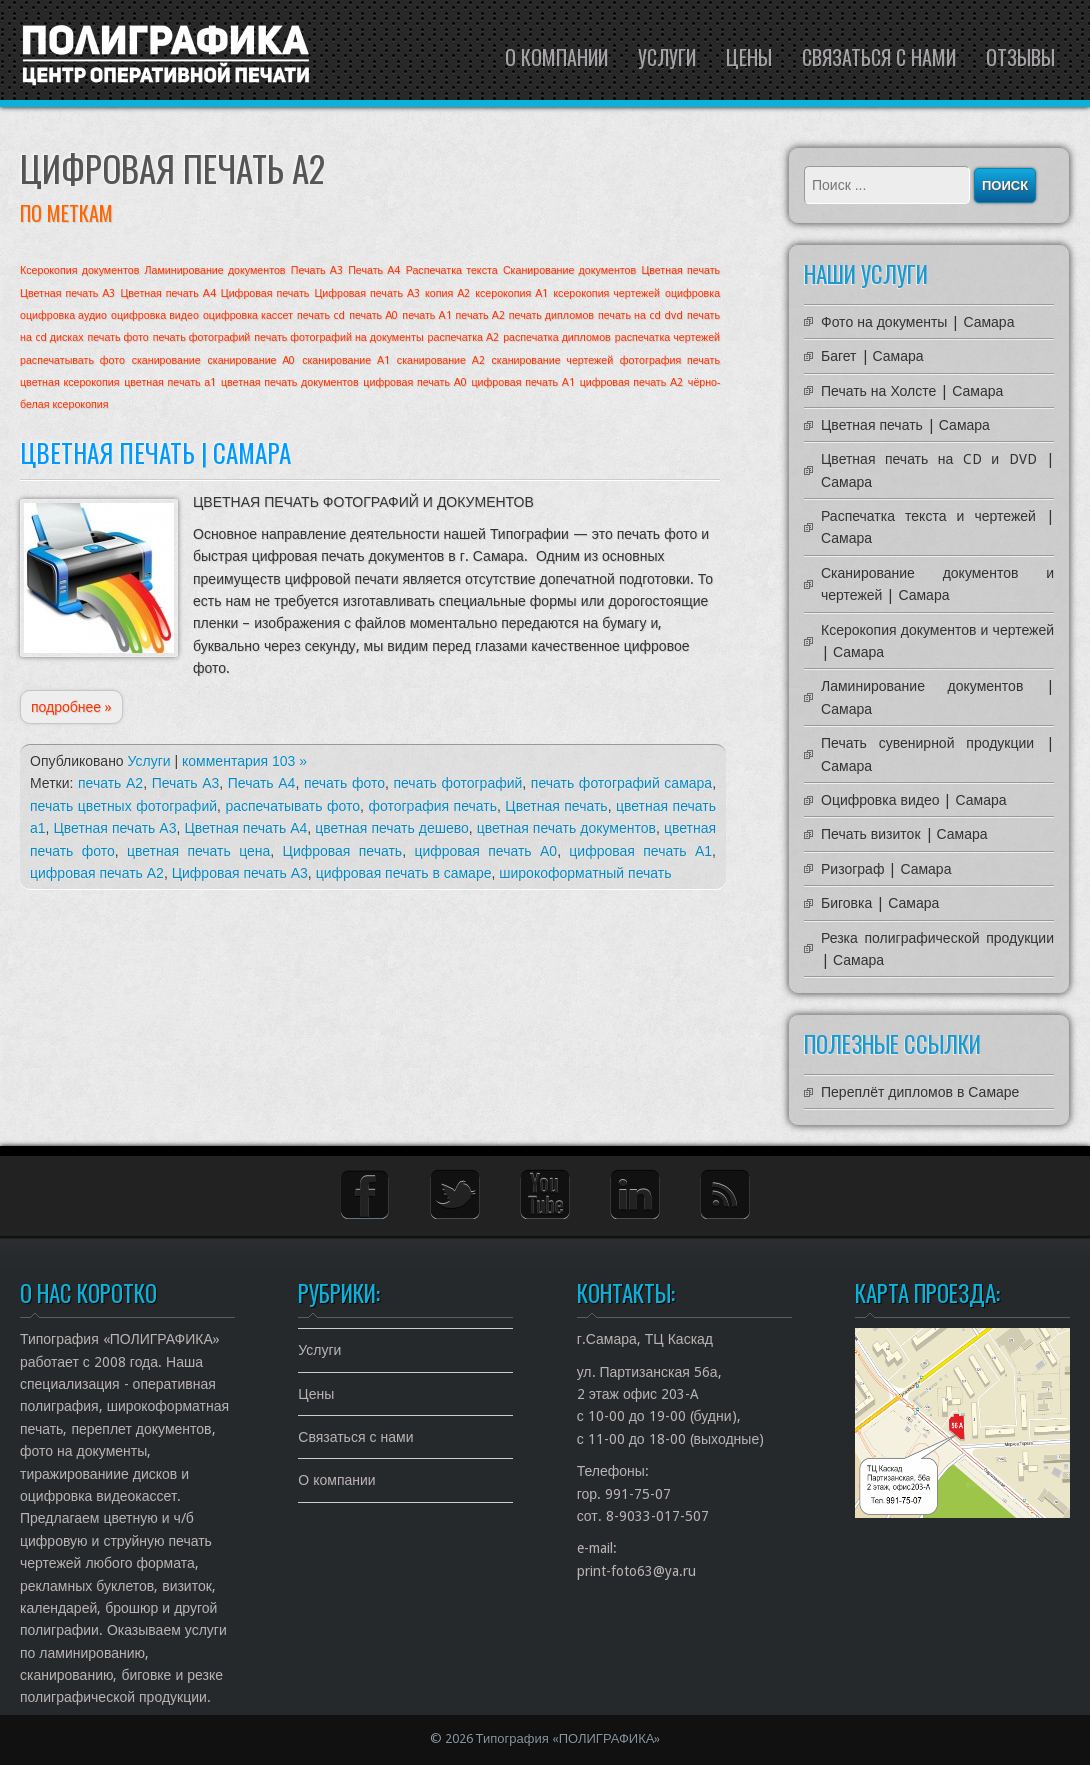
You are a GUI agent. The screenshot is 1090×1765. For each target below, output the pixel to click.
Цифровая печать (343, 851)
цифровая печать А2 (97, 873)
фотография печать (432, 806)
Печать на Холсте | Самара (912, 391)
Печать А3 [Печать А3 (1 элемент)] (317, 270)
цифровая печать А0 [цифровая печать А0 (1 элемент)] (414, 382)
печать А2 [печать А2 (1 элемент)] (480, 315)
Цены (749, 57)
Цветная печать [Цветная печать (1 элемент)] (680, 270)
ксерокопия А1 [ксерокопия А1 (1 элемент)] (511, 293)
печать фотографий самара (621, 783)
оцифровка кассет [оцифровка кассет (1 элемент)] (248, 315)
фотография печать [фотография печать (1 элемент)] (670, 360)
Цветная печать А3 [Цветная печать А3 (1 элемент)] (67, 293)
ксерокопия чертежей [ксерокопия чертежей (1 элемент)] (606, 293)
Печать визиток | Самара (904, 834)
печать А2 (110, 783)
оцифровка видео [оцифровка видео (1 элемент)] (155, 315)
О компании (556, 57)
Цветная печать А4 (245, 828)
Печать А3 (186, 783)
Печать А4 (262, 783)
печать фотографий (457, 783)
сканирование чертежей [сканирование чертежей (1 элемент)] (553, 360)
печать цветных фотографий (123, 806)
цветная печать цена (198, 851)
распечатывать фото (292, 806)
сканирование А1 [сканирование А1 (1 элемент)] (346, 360)
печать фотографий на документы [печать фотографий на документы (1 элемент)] (338, 337)
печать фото (344, 783)
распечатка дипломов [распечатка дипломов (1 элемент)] (557, 337)
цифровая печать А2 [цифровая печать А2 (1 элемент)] (631, 382)
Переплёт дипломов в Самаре (920, 1092)
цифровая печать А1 (640, 851)
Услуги (667, 57)
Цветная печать (556, 806)
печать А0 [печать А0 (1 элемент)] (373, 315)
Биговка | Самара (880, 903)
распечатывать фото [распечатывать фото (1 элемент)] (72, 360)
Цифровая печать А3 (240, 873)
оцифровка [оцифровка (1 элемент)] (692, 293)
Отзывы (1020, 57)
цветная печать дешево (392, 828)
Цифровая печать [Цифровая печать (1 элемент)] (265, 293)
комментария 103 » (244, 761)
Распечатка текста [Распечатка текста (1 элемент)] (452, 270)
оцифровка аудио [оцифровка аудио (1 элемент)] (63, 315)
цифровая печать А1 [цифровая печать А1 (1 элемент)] (523, 382)
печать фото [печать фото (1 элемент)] (118, 337)
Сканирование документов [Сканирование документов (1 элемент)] (569, 270)
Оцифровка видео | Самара (914, 800)
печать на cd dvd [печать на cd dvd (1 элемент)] (640, 315)
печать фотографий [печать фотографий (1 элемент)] (202, 337)
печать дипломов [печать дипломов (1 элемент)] (551, 315)
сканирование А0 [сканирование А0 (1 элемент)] (251, 360)
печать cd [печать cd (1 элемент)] (321, 315)
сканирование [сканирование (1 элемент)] (166, 360)
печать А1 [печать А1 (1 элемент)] (426, 315)
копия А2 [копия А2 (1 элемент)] (447, 293)
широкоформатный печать (585, 873)
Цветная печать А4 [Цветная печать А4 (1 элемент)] (167, 293)
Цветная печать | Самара (155, 452)
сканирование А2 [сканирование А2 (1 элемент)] (441, 360)
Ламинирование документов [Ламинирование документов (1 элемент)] (215, 270)
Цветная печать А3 (114, 828)
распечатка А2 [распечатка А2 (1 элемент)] (464, 337)
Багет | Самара (872, 356)
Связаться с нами (879, 57)
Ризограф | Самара (886, 869)
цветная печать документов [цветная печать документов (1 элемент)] (290, 382)
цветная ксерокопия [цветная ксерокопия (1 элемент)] (69, 382)
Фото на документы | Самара (917, 322)
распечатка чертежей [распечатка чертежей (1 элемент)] (667, 337)
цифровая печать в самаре (404, 873)
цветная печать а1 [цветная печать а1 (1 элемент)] (170, 382)
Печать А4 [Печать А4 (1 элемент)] (374, 270)
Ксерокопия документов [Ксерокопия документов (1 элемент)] (79, 270)
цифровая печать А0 (485, 851)
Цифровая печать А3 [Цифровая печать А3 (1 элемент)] (367, 293)
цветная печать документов (566, 828)
